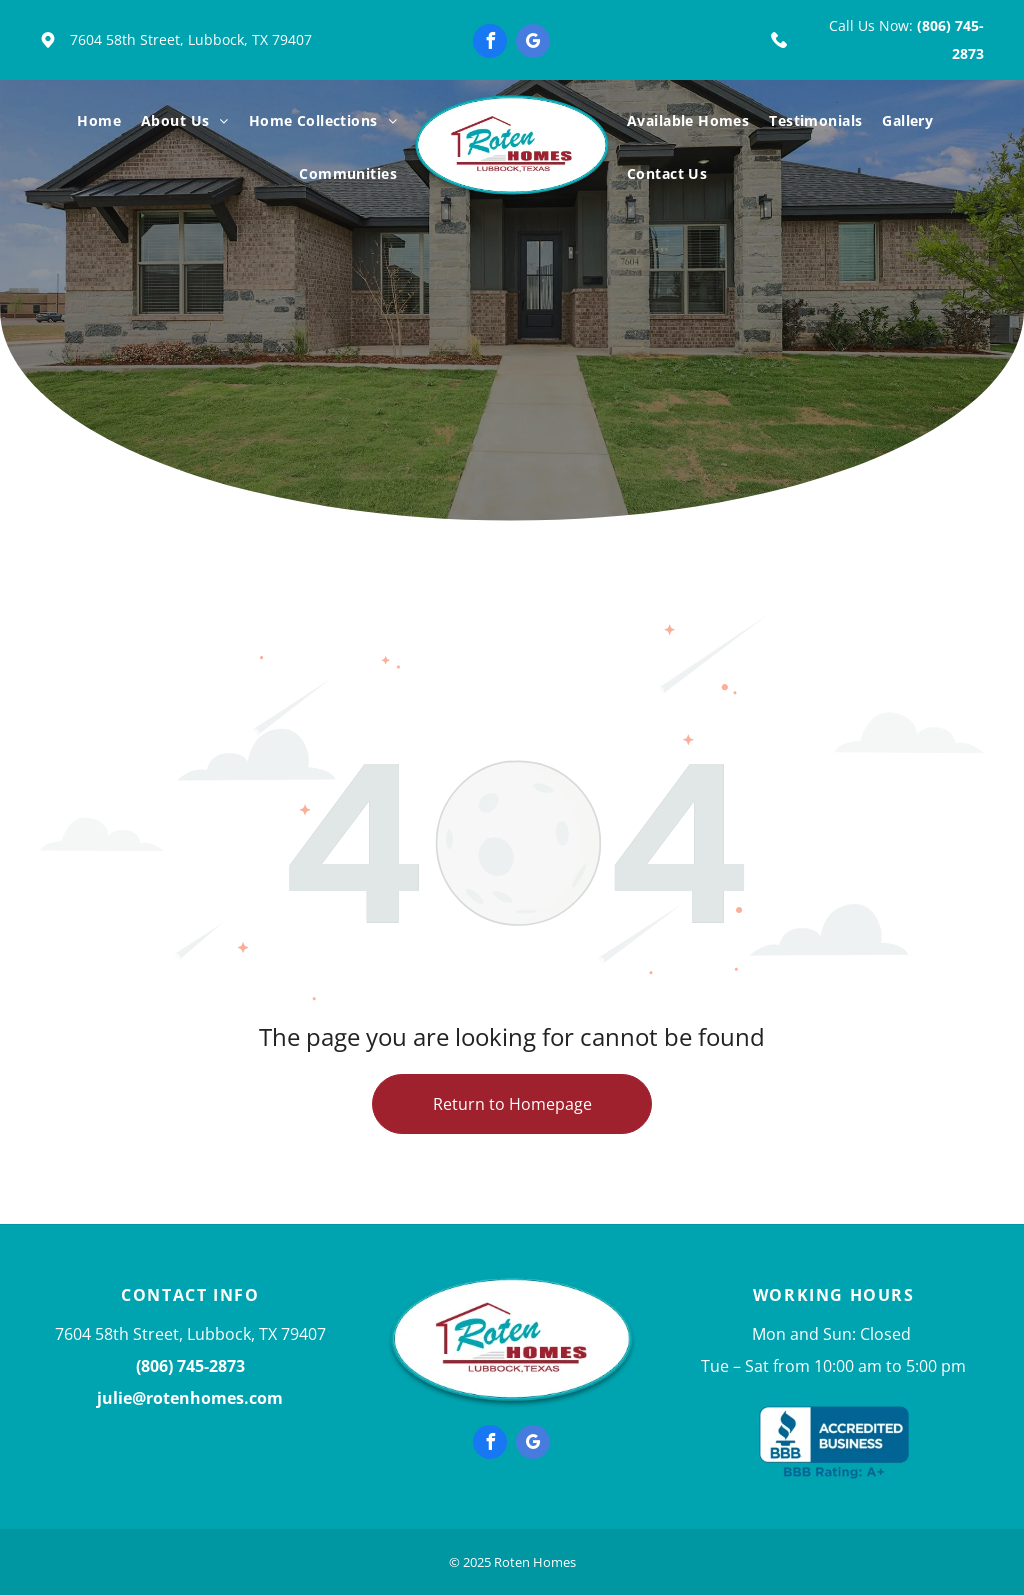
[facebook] (490, 43)
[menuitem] (99, 122)
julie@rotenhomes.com (190, 1398)
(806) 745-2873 (190, 1366)
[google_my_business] (533, 43)
